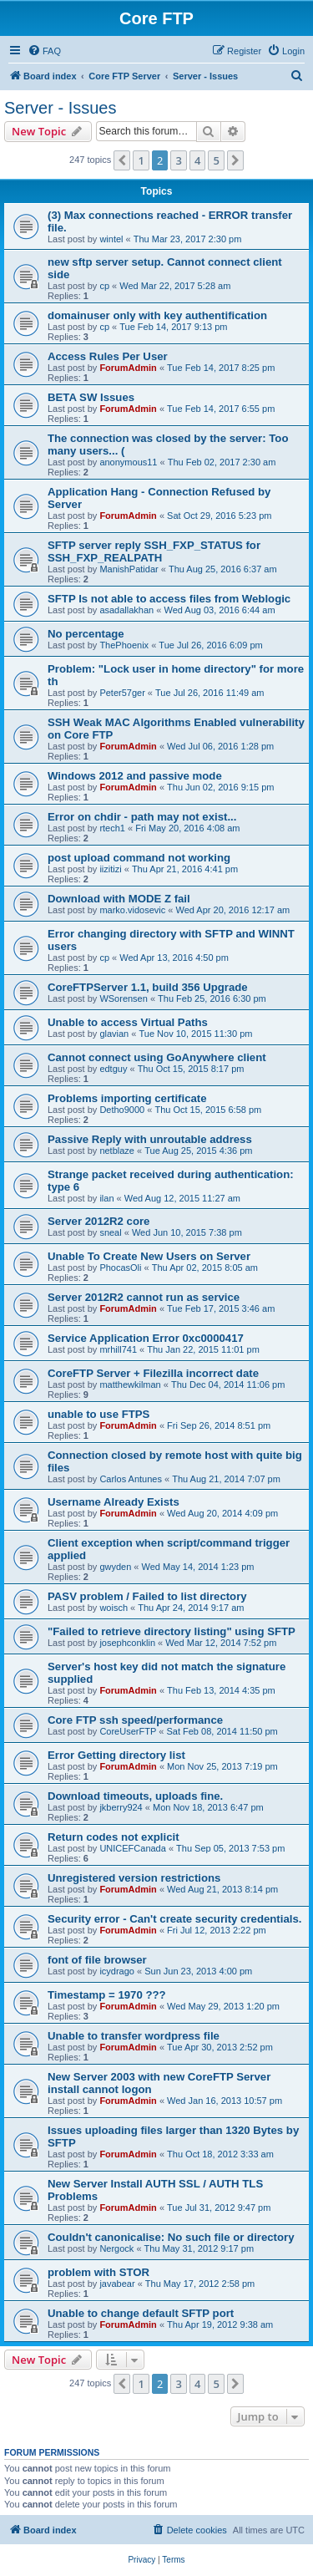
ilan (106, 1198)
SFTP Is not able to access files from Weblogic (169, 598)
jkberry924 (120, 1807)
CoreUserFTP (127, 1731)
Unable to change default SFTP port (141, 2313)
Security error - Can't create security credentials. (174, 1919)
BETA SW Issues (91, 397)
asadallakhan (126, 610)
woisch (113, 1608)
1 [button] (141, 160)
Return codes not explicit (113, 1837)
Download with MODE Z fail (119, 898)
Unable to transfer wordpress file (134, 2036)
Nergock (116, 2248)
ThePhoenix (124, 645)
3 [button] (178, 160)
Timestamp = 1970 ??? (107, 1995)
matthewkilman (129, 1384)
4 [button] (197, 160)
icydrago (116, 1971)
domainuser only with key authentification (157, 315)
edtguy (113, 1069)
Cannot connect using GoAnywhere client (157, 1057)
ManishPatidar (128, 569)
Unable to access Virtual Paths (128, 1022)
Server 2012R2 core (98, 1221)
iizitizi (110, 869)
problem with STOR (98, 2272)
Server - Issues (60, 108)
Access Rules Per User (108, 356)
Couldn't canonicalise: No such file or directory (171, 2237)
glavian (114, 1034)
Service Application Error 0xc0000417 (146, 1338)
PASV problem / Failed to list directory (147, 1596)
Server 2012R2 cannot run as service (144, 1297)
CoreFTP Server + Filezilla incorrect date (153, 1373)
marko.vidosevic (132, 910)
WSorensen (123, 998)
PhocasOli (120, 1268)
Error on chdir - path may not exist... (142, 816)
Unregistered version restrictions (134, 1878)
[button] (122, 160)
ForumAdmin (127, 368)
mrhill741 (118, 1349)
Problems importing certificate (127, 1098)
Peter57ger (121, 693)
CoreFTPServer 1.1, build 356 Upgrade (148, 987)
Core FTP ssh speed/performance (135, 1720)
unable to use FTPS (98, 1414)
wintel (111, 239)
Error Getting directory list (116, 1755)
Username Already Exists (113, 1502)
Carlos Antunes (130, 1479)
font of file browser (97, 1960)
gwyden (115, 1567)
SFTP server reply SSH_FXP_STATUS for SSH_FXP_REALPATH (154, 551)
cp (104, 286)
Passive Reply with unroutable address (150, 1139)
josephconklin (127, 1643)
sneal (110, 1232)
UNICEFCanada (132, 1848)
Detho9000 (121, 1110)
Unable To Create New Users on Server (149, 1256)
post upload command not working (139, 857)
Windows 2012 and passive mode (135, 776)
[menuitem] (44, 51)
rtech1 (112, 828)
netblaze (116, 1151)
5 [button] (216, 160)
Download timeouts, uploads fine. (135, 1796)
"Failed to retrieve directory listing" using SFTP (171, 1631)
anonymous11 (128, 462)
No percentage (86, 633)
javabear (116, 2284)
